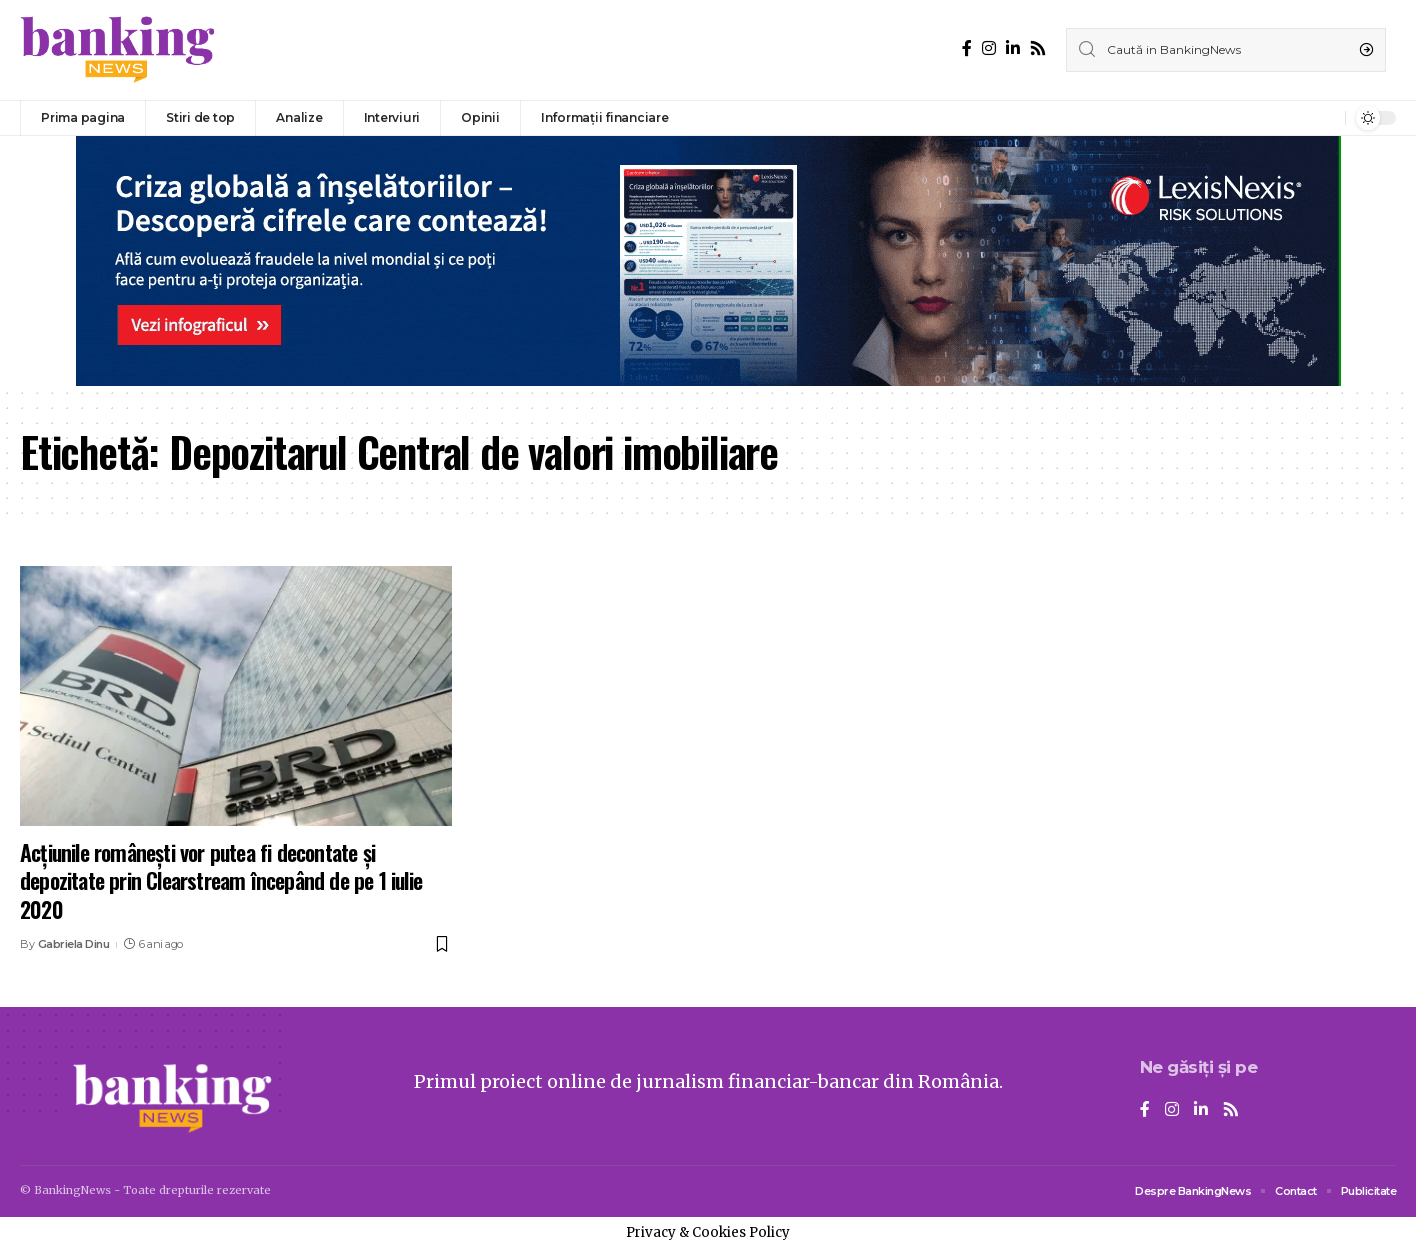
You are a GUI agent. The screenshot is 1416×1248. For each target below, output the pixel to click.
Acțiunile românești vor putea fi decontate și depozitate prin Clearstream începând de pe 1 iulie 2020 (221, 880)
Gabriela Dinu (74, 944)
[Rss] (1038, 48)
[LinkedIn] (1013, 48)
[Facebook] (967, 48)
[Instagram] (989, 48)
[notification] (1325, 118)
